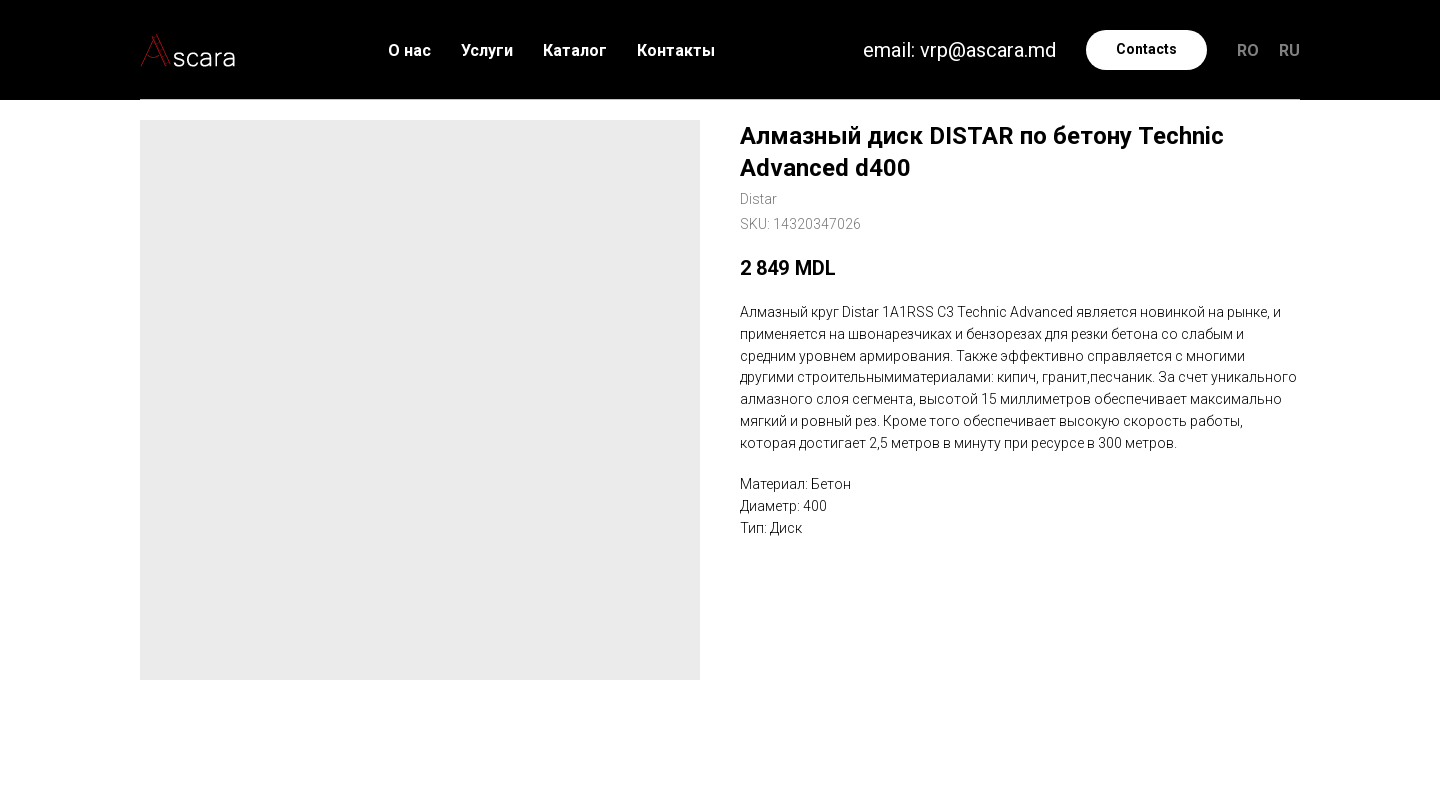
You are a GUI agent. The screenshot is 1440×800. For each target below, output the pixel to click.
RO (1248, 50)
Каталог (575, 50)
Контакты (676, 50)
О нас (409, 50)
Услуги (487, 50)
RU (1289, 50)
